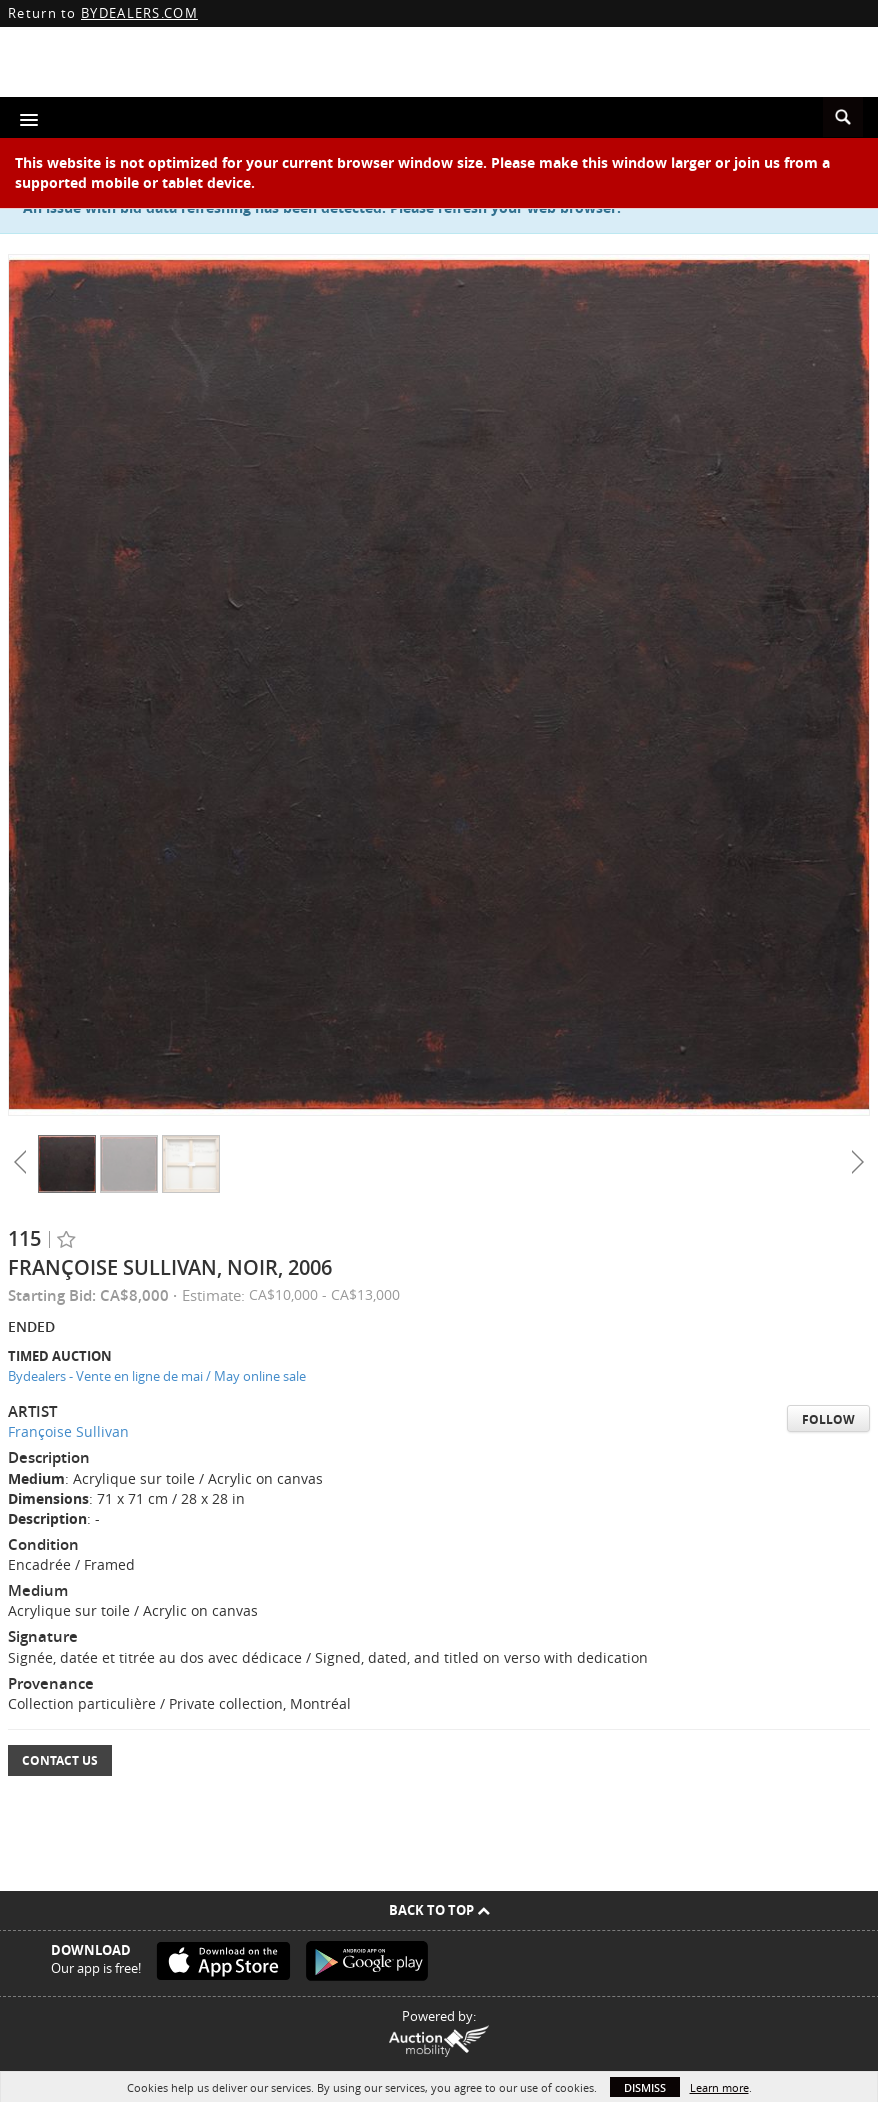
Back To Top (439, 1910)
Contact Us (60, 1760)
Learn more (719, 2087)
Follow (828, 1419)
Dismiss (645, 2087)
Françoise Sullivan (68, 1431)
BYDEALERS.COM (139, 13)
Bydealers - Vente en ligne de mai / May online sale (157, 1376)
